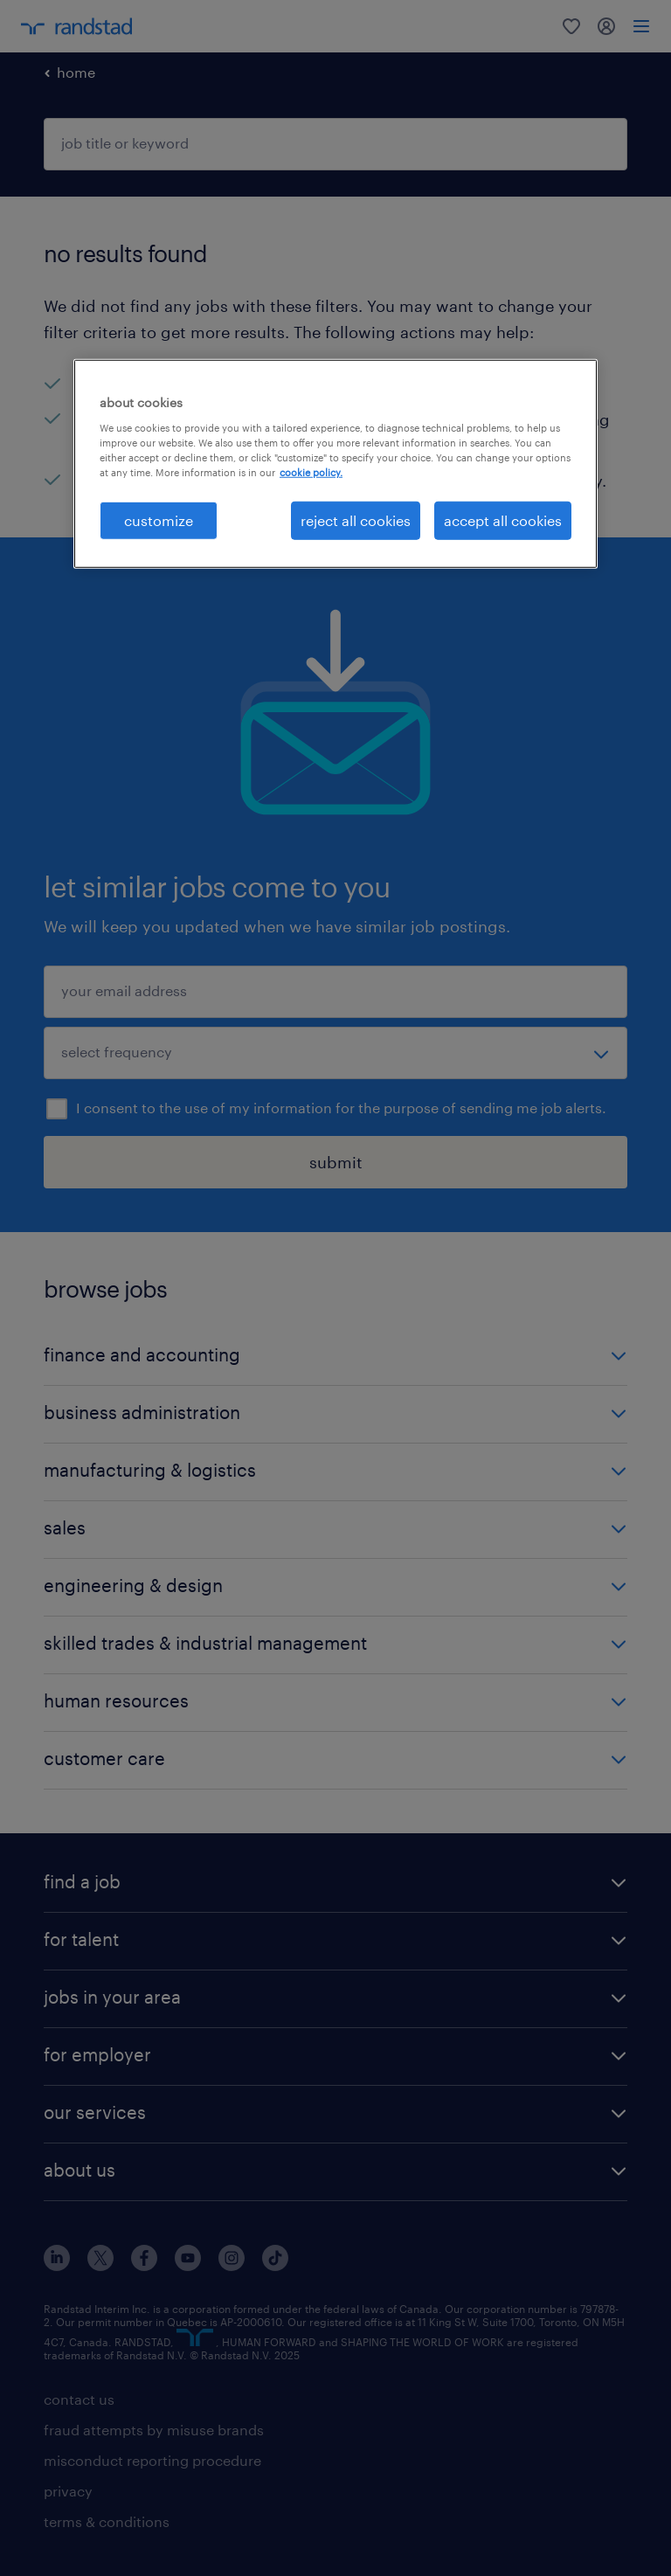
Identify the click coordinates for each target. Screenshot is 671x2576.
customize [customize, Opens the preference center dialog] (158, 520)
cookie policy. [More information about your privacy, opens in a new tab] (311, 472)
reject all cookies (356, 520)
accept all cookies (503, 520)
